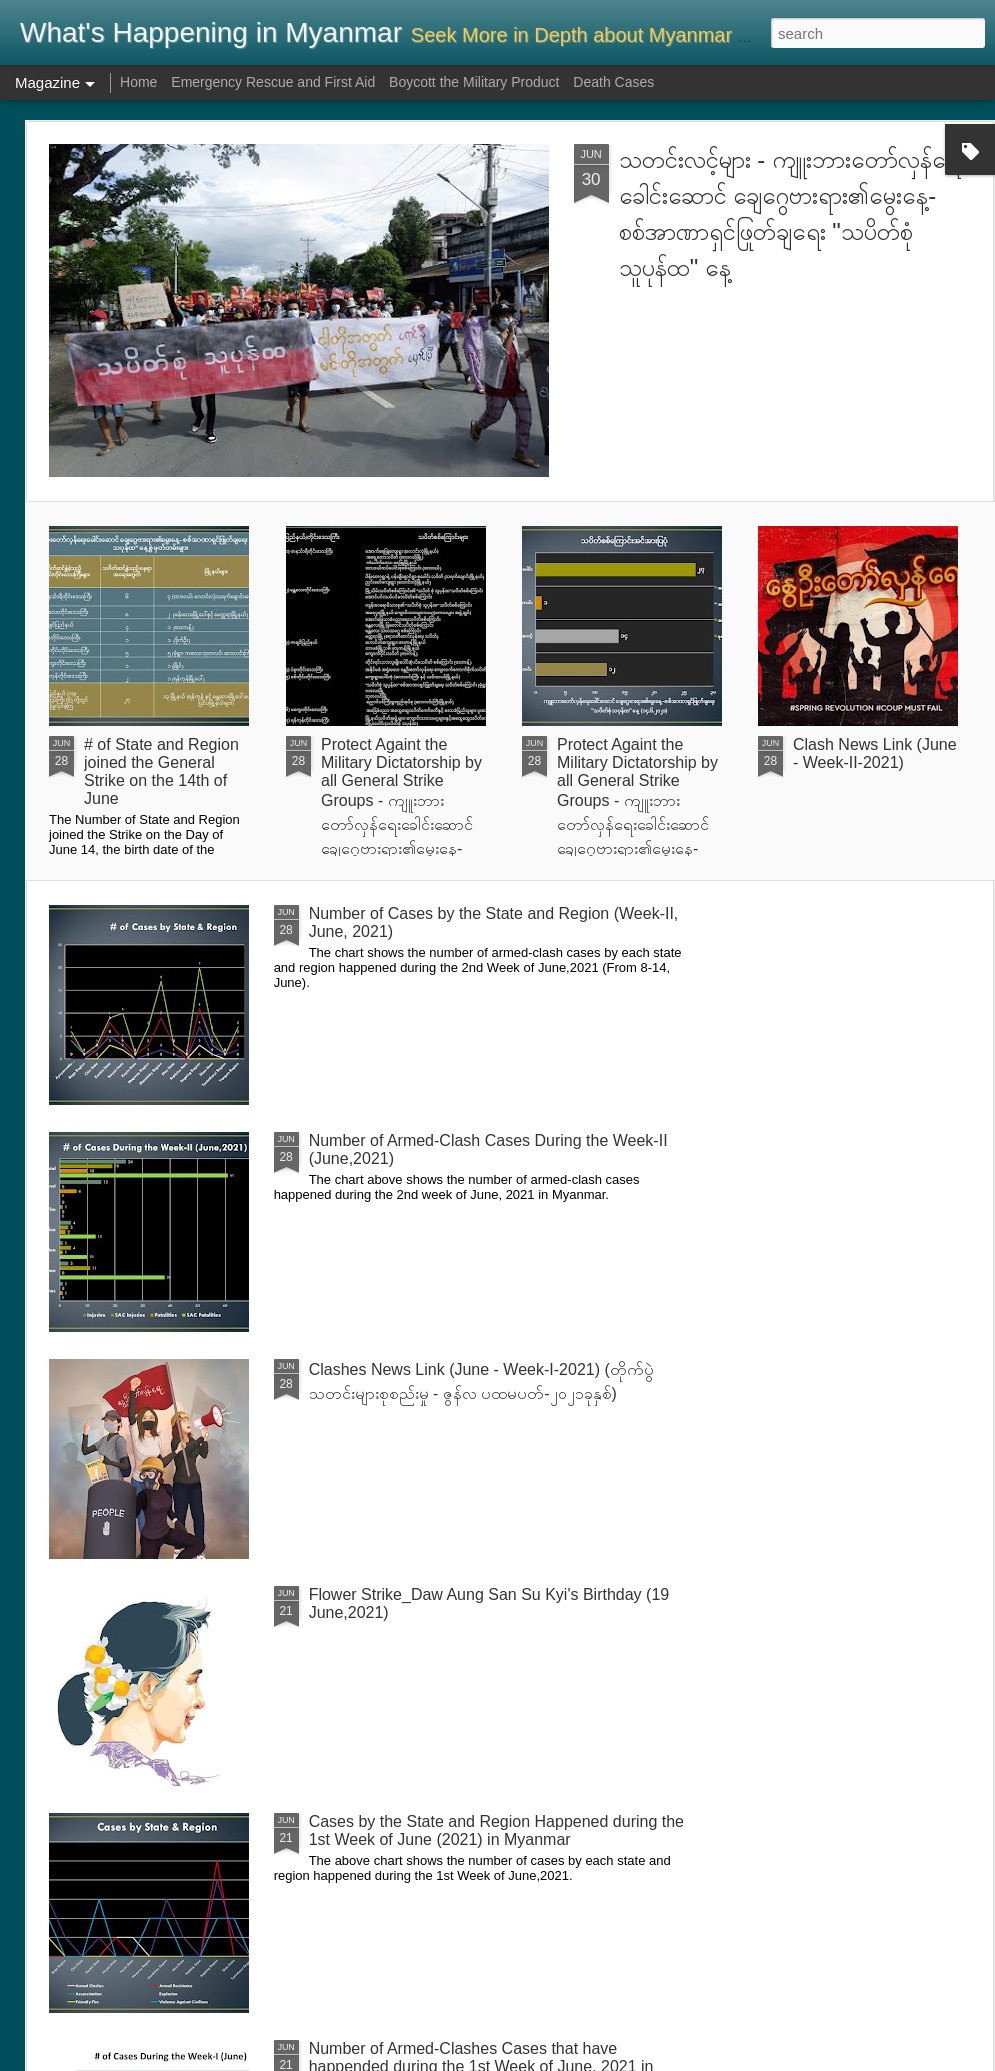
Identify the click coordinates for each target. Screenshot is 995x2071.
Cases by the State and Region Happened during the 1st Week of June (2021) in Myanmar (496, 1830)
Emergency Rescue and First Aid (273, 82)
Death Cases (613, 82)
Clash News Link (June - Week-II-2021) (875, 753)
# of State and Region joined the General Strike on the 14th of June (161, 771)
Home (138, 82)
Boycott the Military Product (474, 82)
